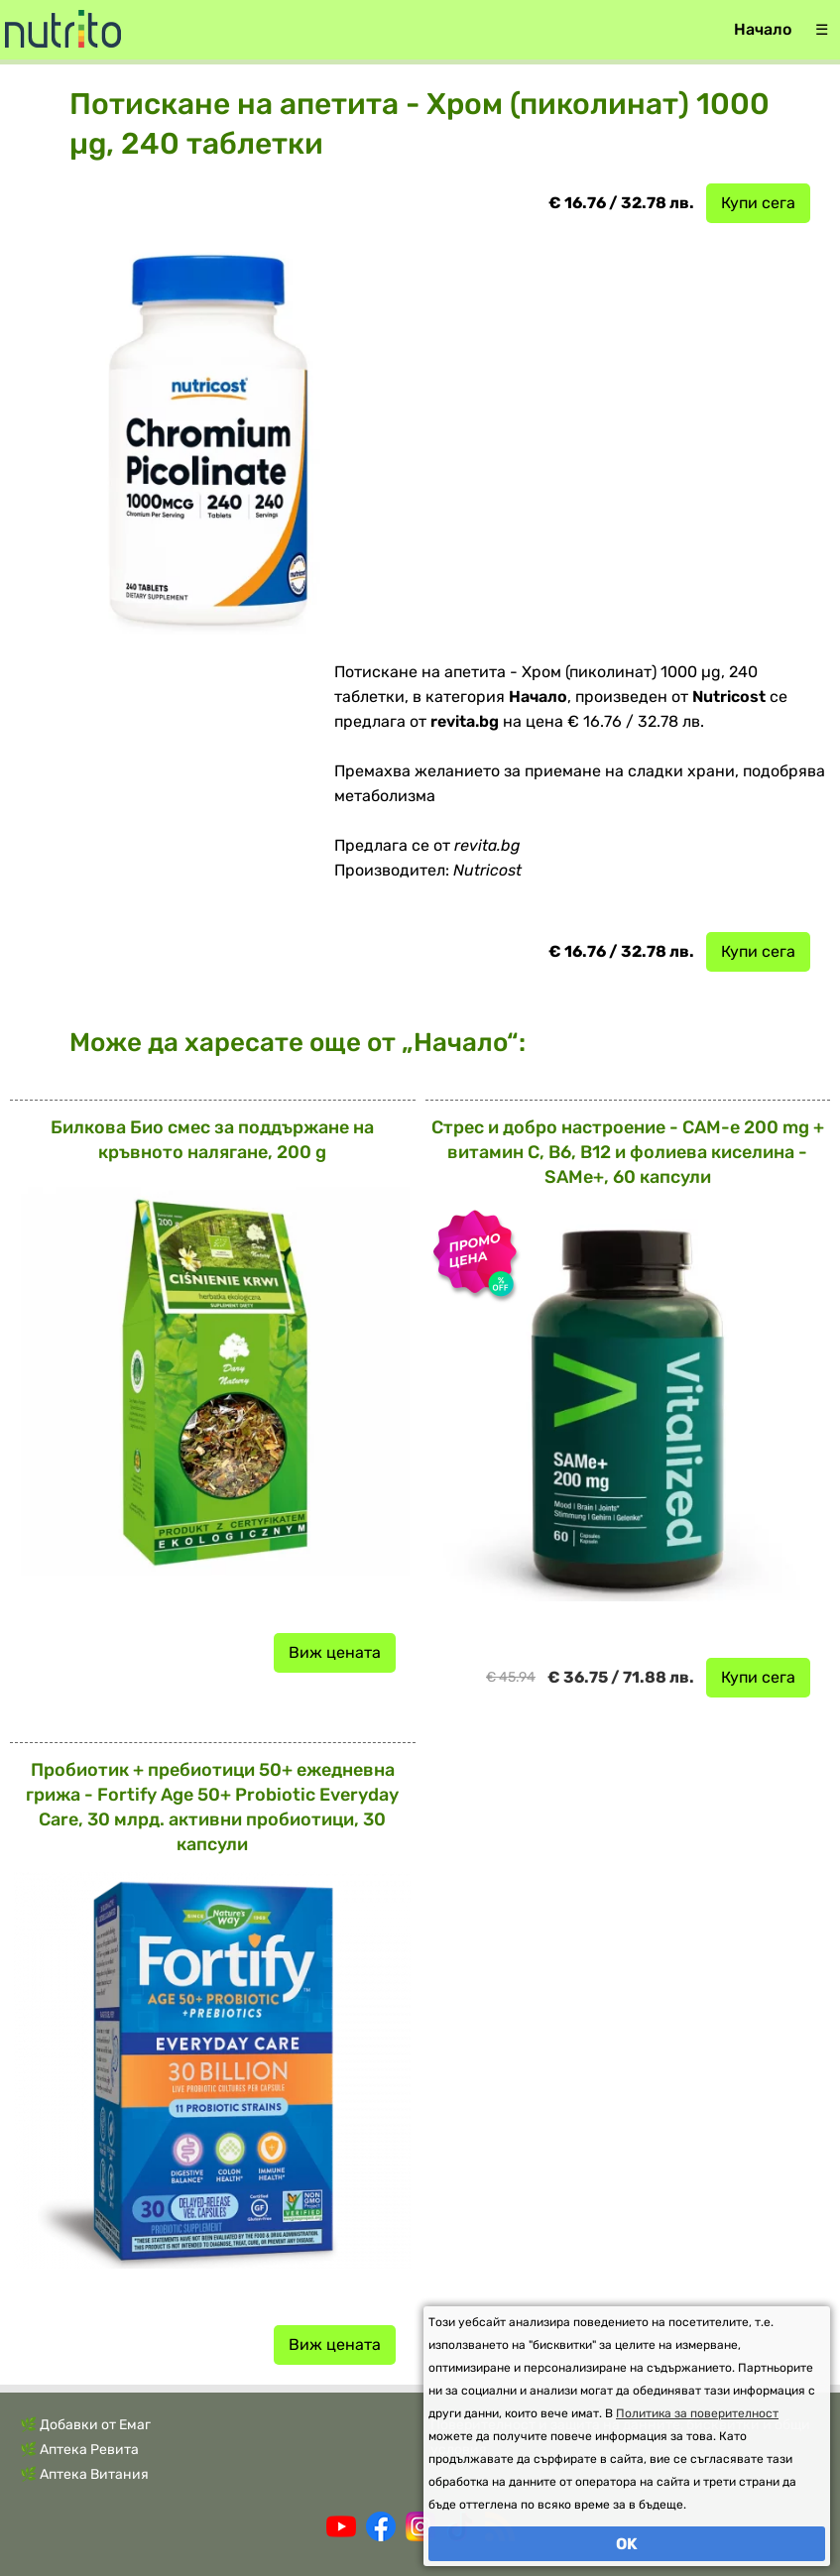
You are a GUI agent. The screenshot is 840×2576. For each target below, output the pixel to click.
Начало (762, 29)
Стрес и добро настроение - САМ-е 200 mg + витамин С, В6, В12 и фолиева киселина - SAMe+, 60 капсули (627, 1152)
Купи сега (758, 202)
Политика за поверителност (697, 2413)
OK (627, 2543)
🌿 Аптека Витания (84, 2474)
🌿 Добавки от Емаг (85, 2424)
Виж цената (335, 1652)
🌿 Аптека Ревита (79, 2449)
